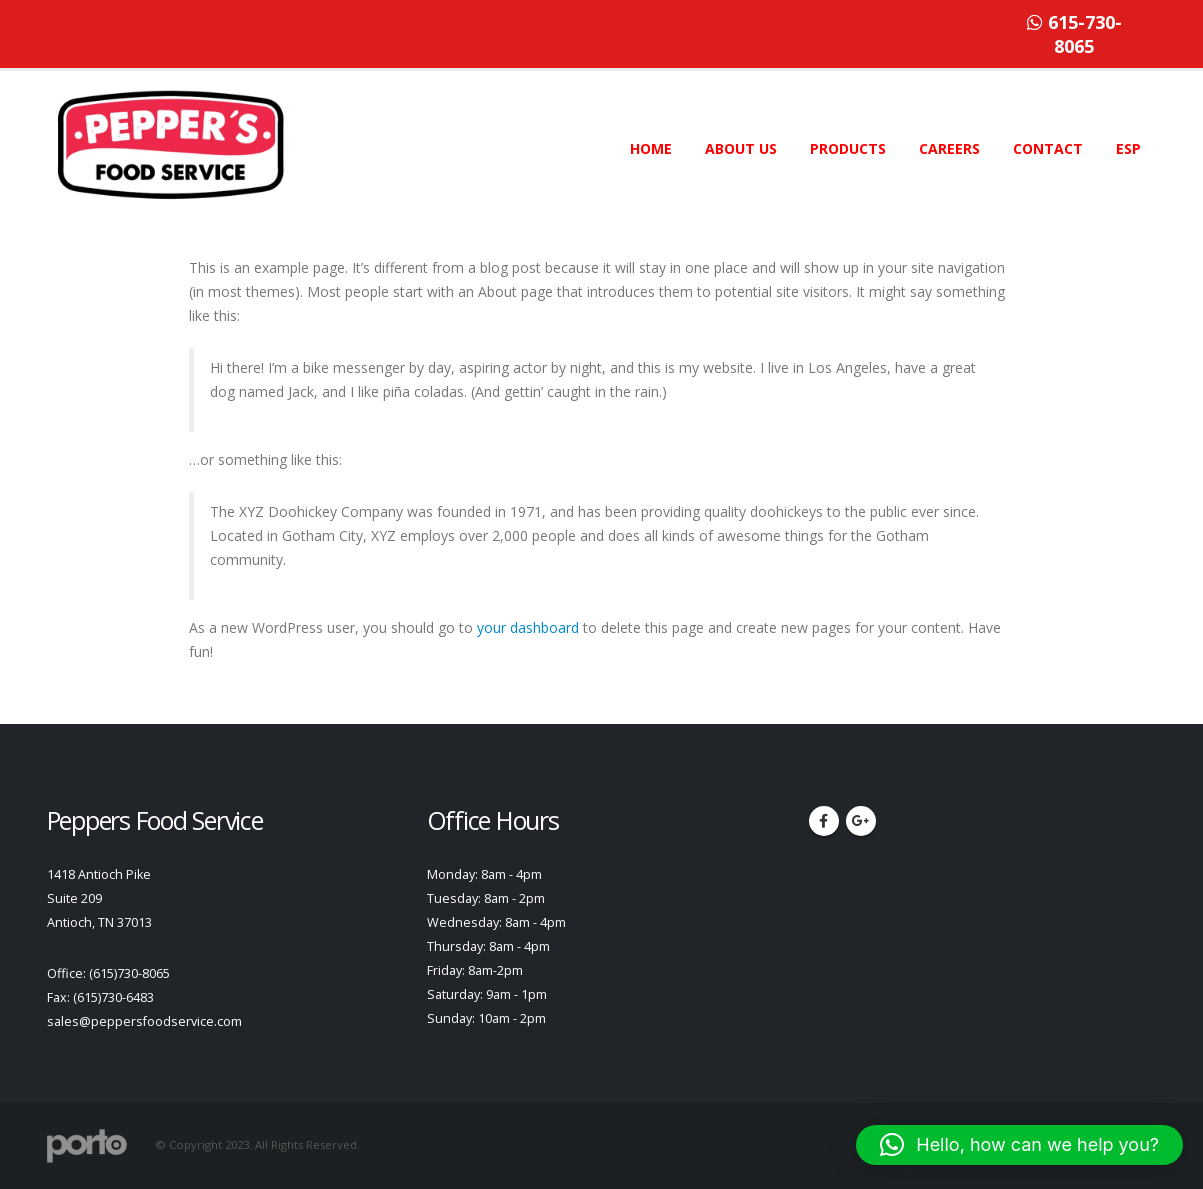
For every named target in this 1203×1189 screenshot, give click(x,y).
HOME (651, 148)
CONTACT (1048, 148)
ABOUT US (741, 148)
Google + (861, 821)
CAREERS (949, 148)
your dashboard (528, 627)
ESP (1128, 148)
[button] (1019, 1145)
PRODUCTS (848, 148)
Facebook (824, 821)
